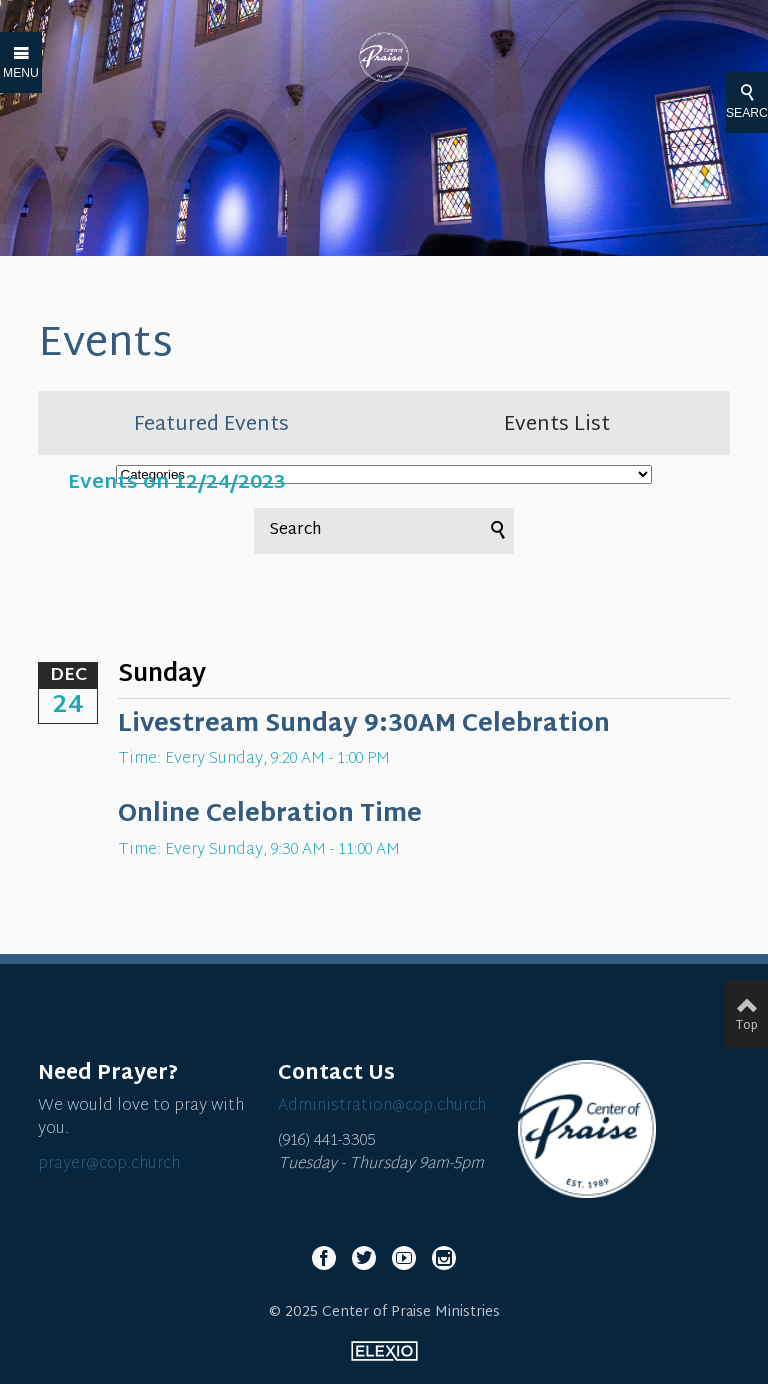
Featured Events (211, 425)
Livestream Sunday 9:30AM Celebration (364, 725)
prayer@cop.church (109, 1164)
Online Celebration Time (270, 815)
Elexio (384, 1351)
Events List (557, 425)
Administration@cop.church (382, 1106)
